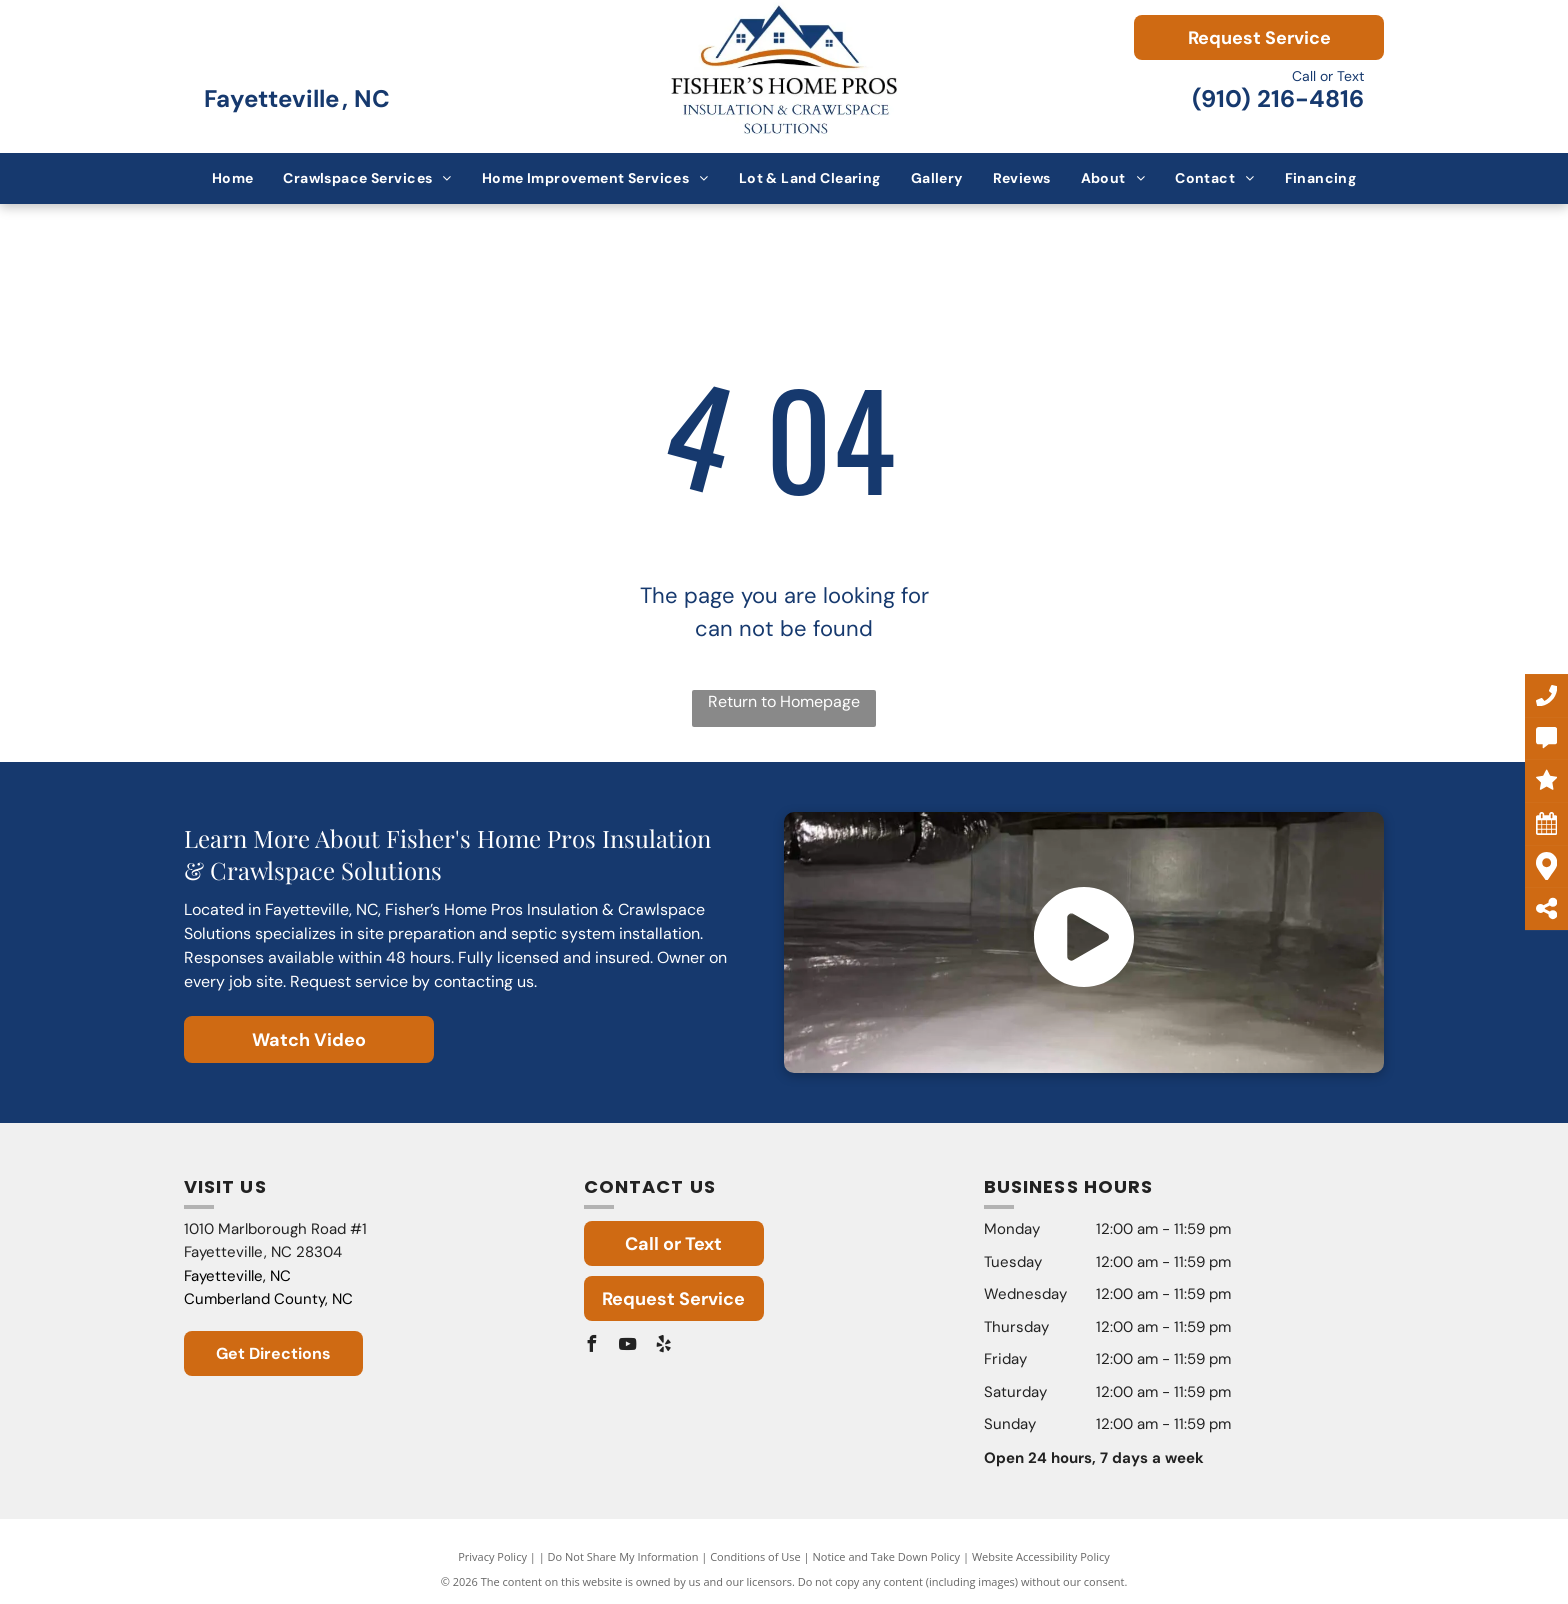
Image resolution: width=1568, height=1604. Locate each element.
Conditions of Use (755, 1556)
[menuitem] (233, 178)
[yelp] (664, 1346)
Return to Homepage (784, 701)
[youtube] (628, 1346)
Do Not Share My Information (623, 1556)
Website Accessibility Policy (1041, 1556)
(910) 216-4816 (1278, 98)
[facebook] (592, 1346)
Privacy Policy (492, 1556)
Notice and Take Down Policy (887, 1556)
